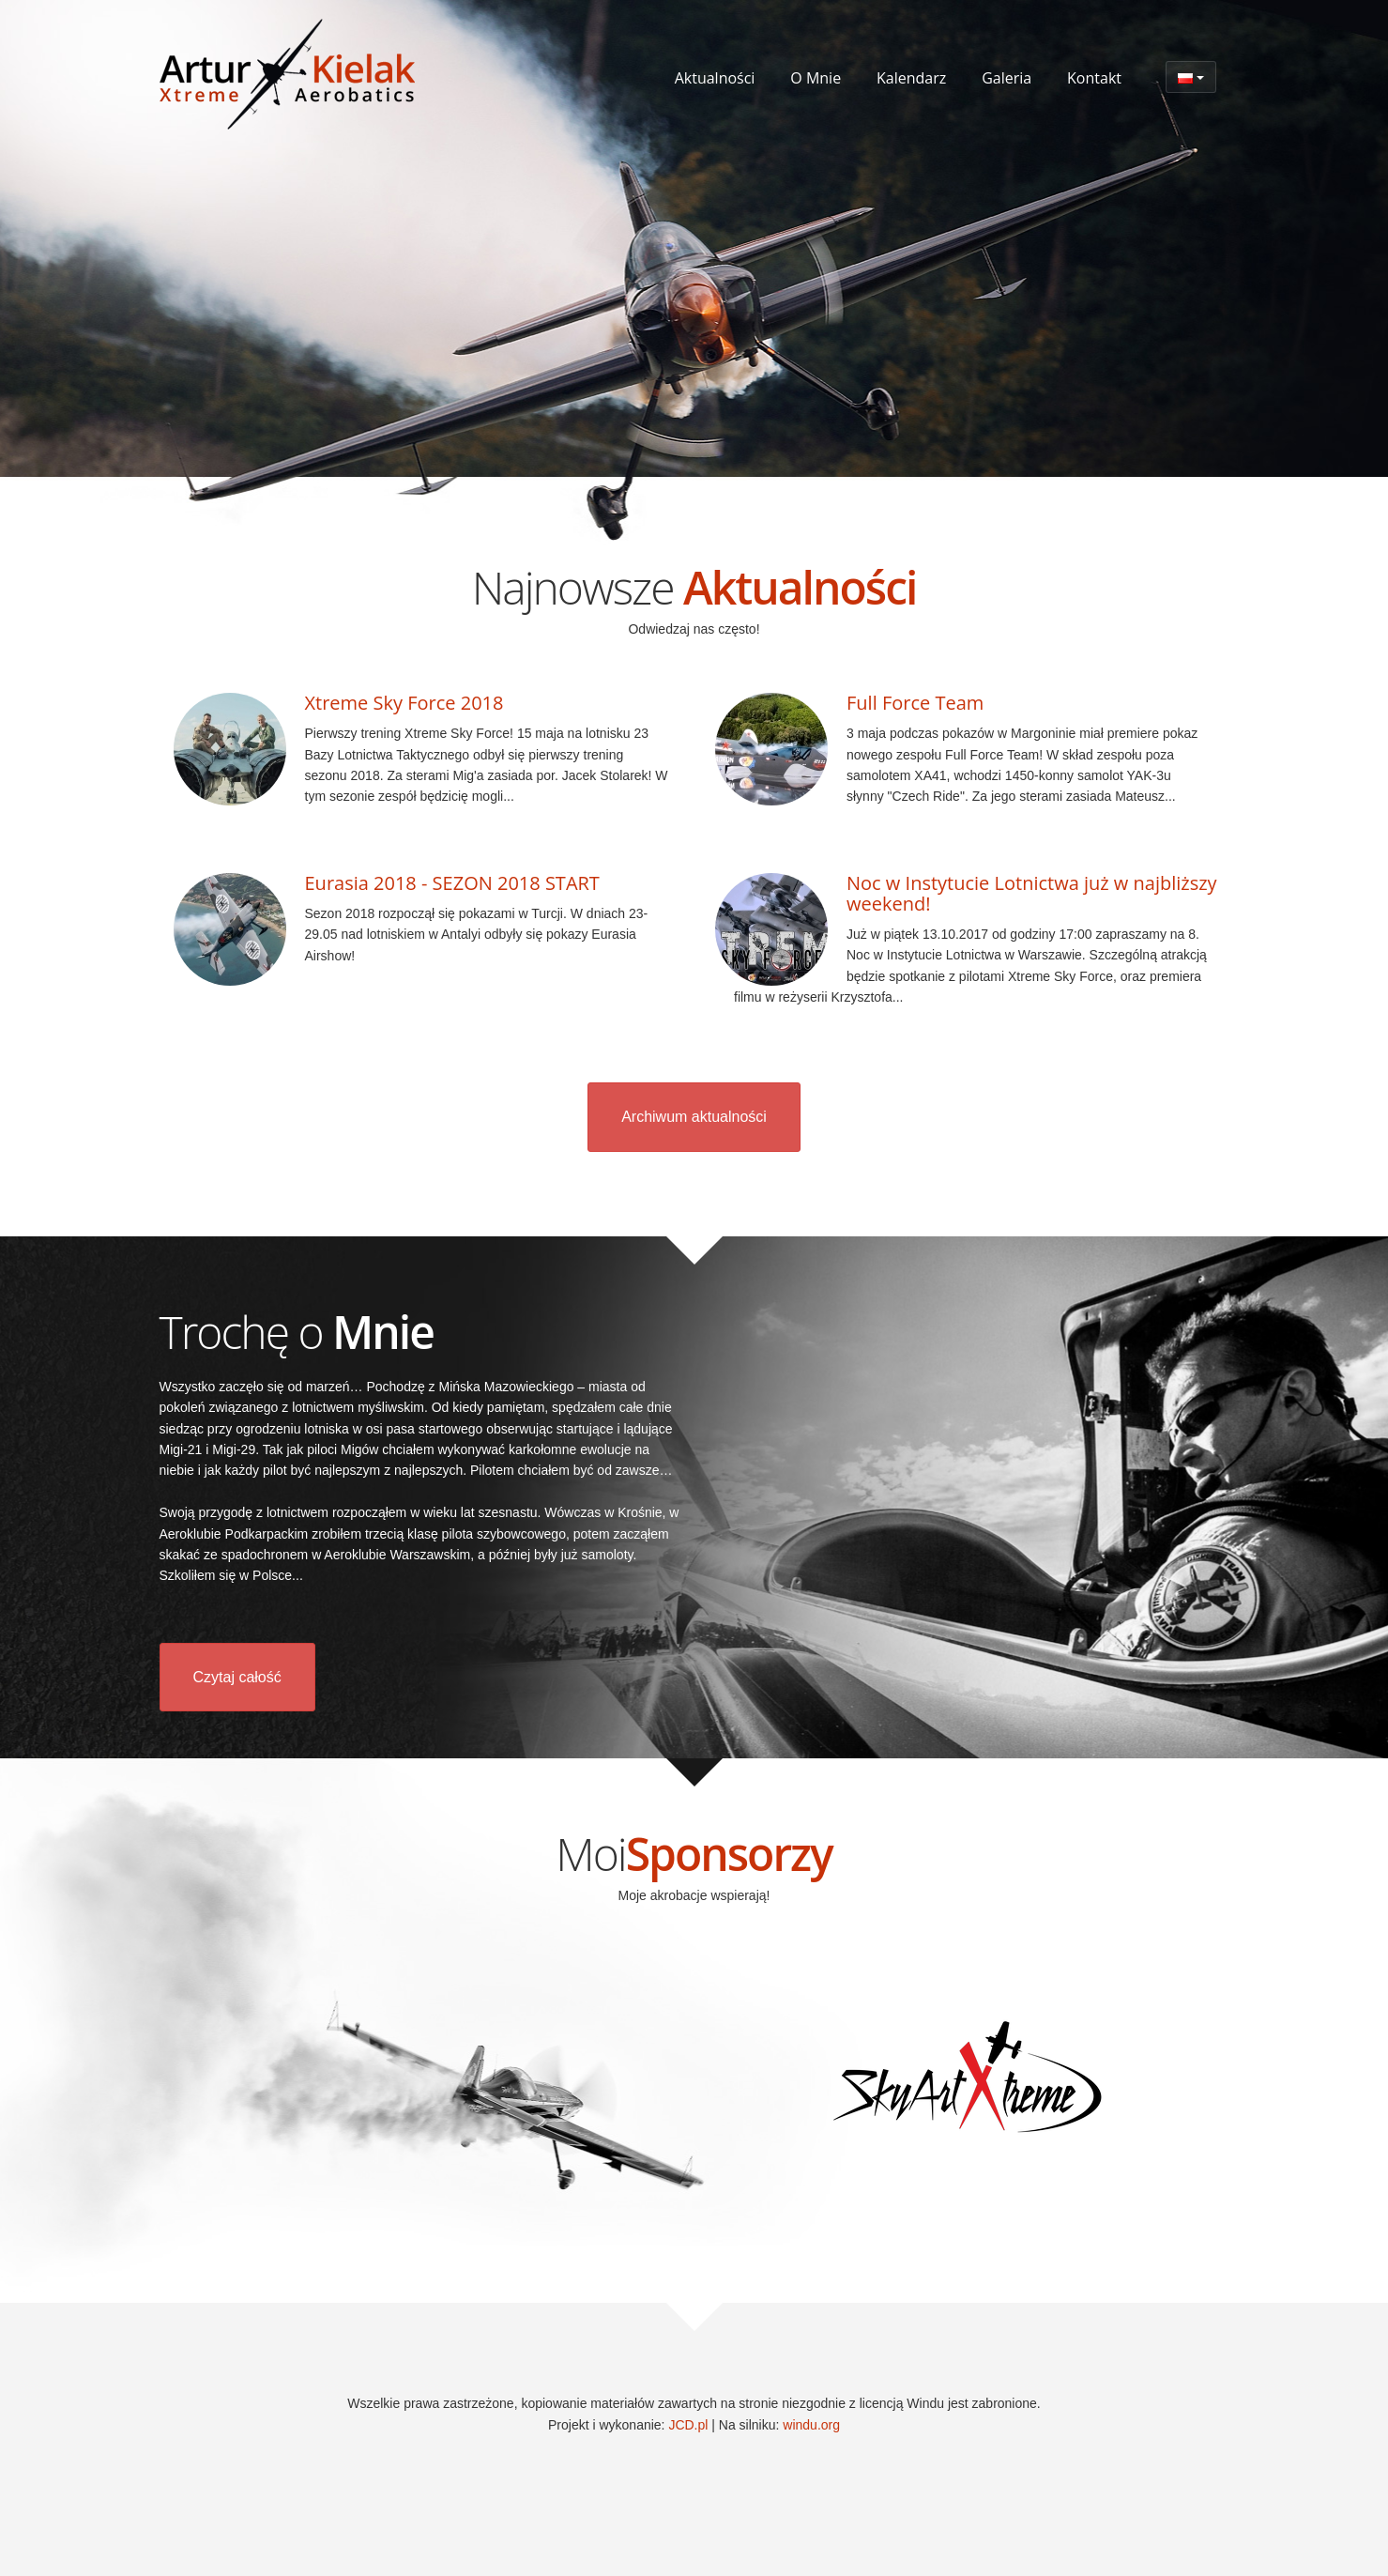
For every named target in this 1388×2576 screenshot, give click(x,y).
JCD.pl (688, 2424)
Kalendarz (911, 78)
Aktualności (715, 78)
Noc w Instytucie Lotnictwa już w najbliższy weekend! (1032, 893)
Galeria (1006, 78)
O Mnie (815, 78)
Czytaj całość (237, 1677)
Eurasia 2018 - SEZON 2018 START (452, 883)
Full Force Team (915, 702)
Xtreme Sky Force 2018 (404, 702)
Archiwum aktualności (694, 1117)
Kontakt (1094, 78)
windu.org (811, 2424)
